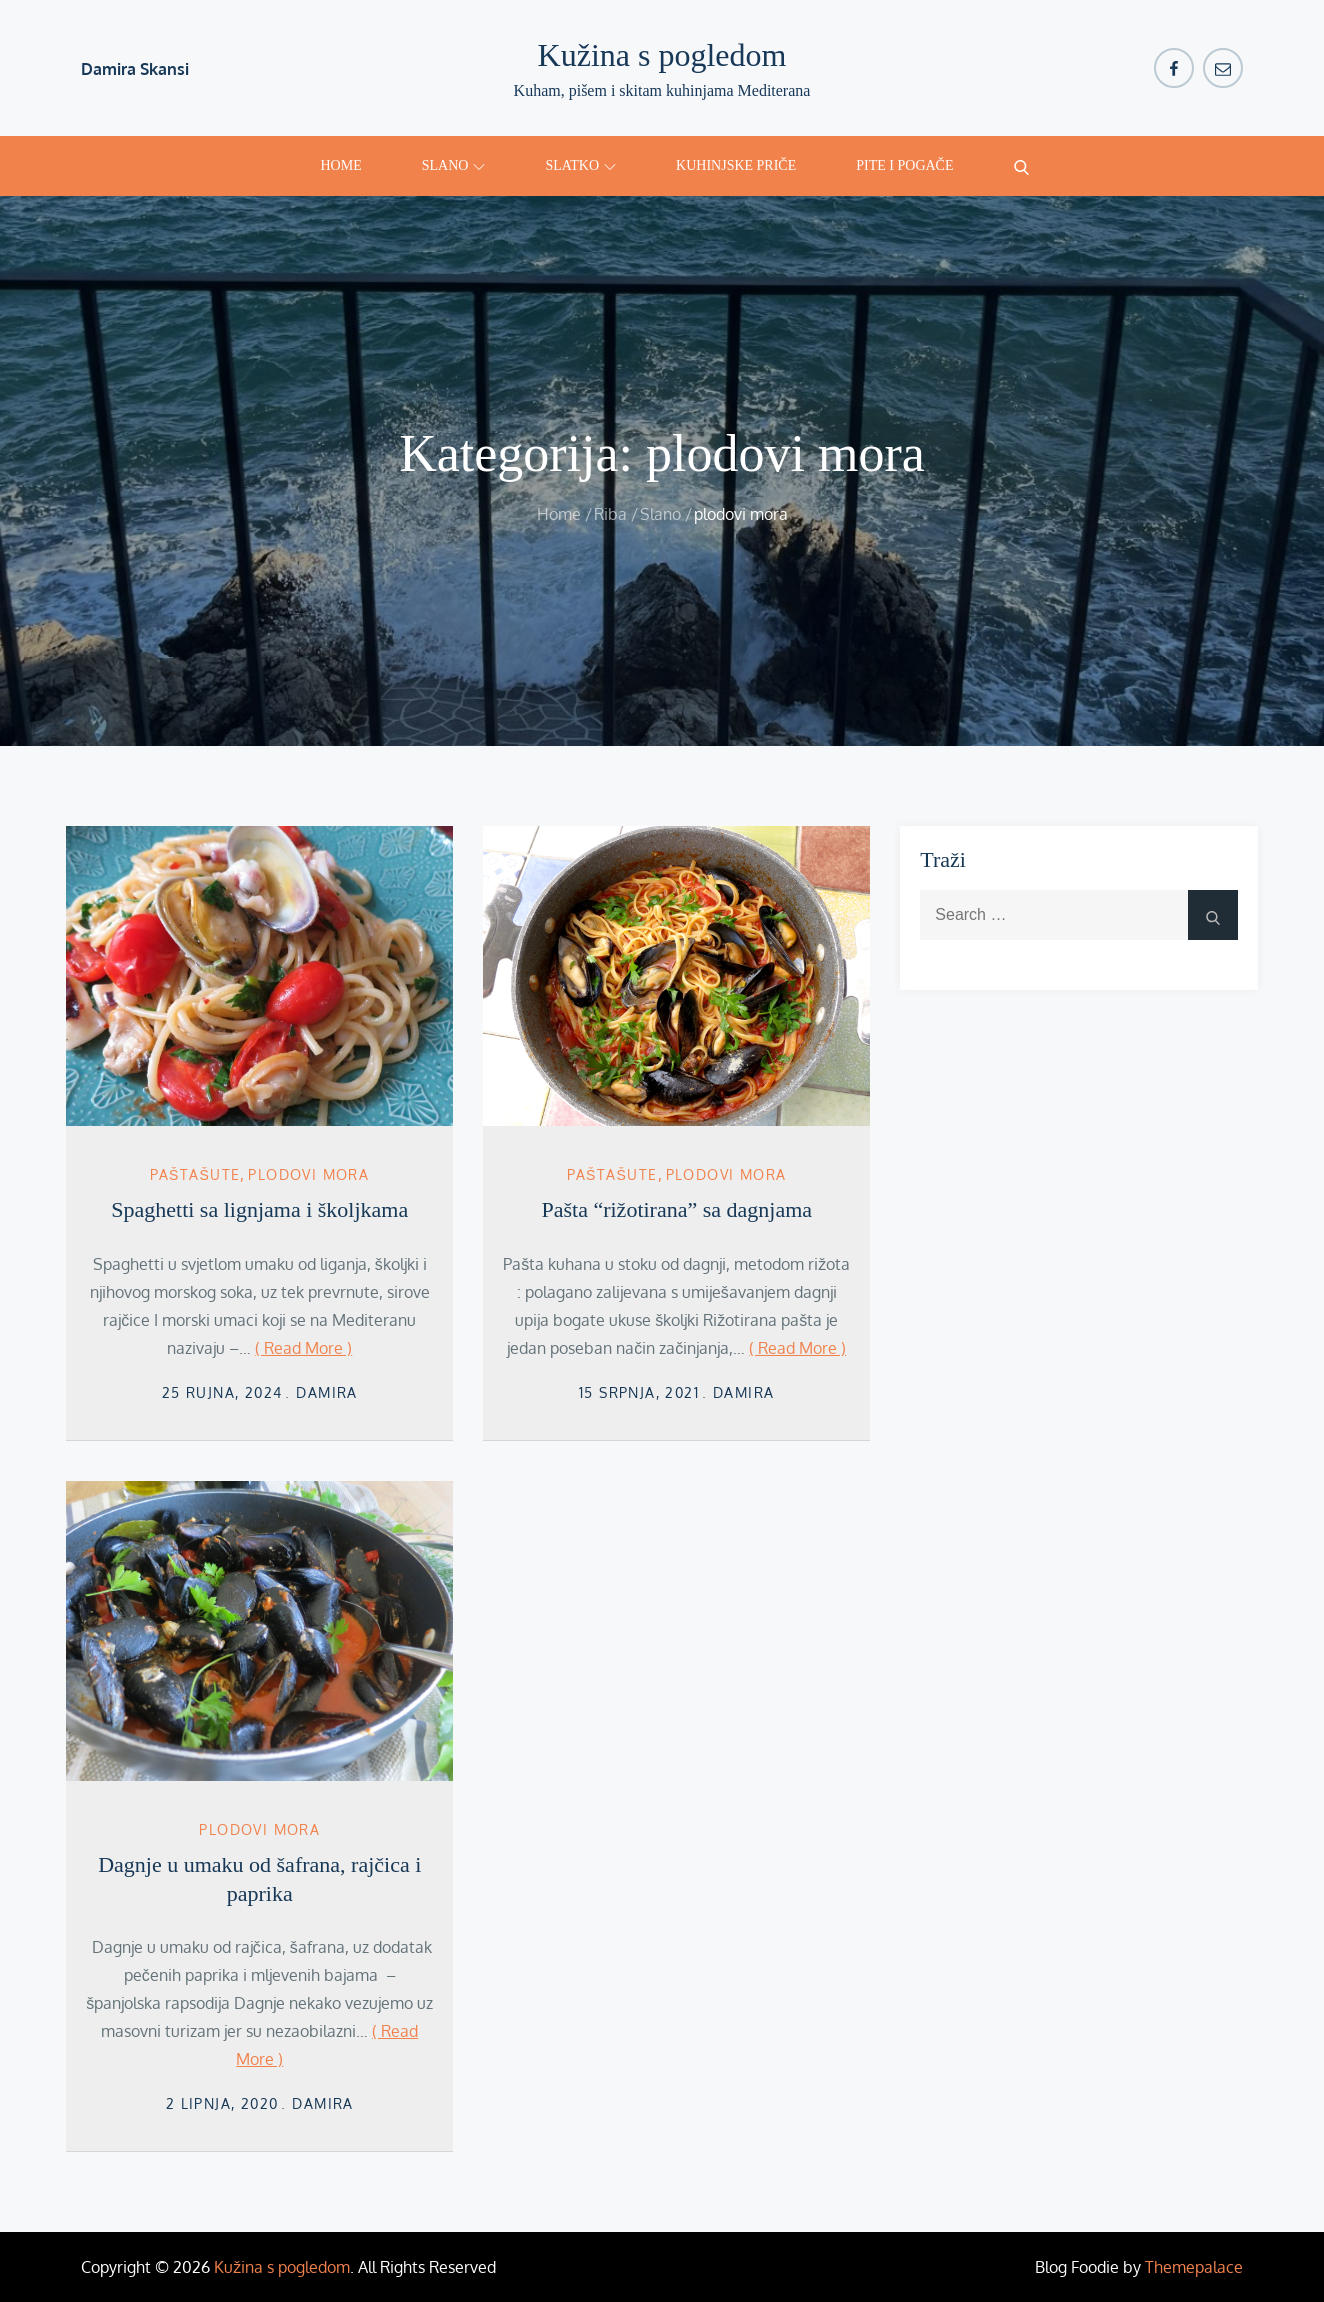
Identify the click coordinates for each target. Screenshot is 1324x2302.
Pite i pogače (904, 165)
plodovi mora (308, 1174)
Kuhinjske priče (736, 165)
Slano (454, 165)
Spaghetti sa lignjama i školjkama (259, 1209)
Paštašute (195, 1174)
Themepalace (1194, 2267)
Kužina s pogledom (662, 55)
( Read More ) (303, 1348)
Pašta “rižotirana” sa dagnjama (676, 1209)
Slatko (580, 165)
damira (326, 1392)
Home (341, 165)
